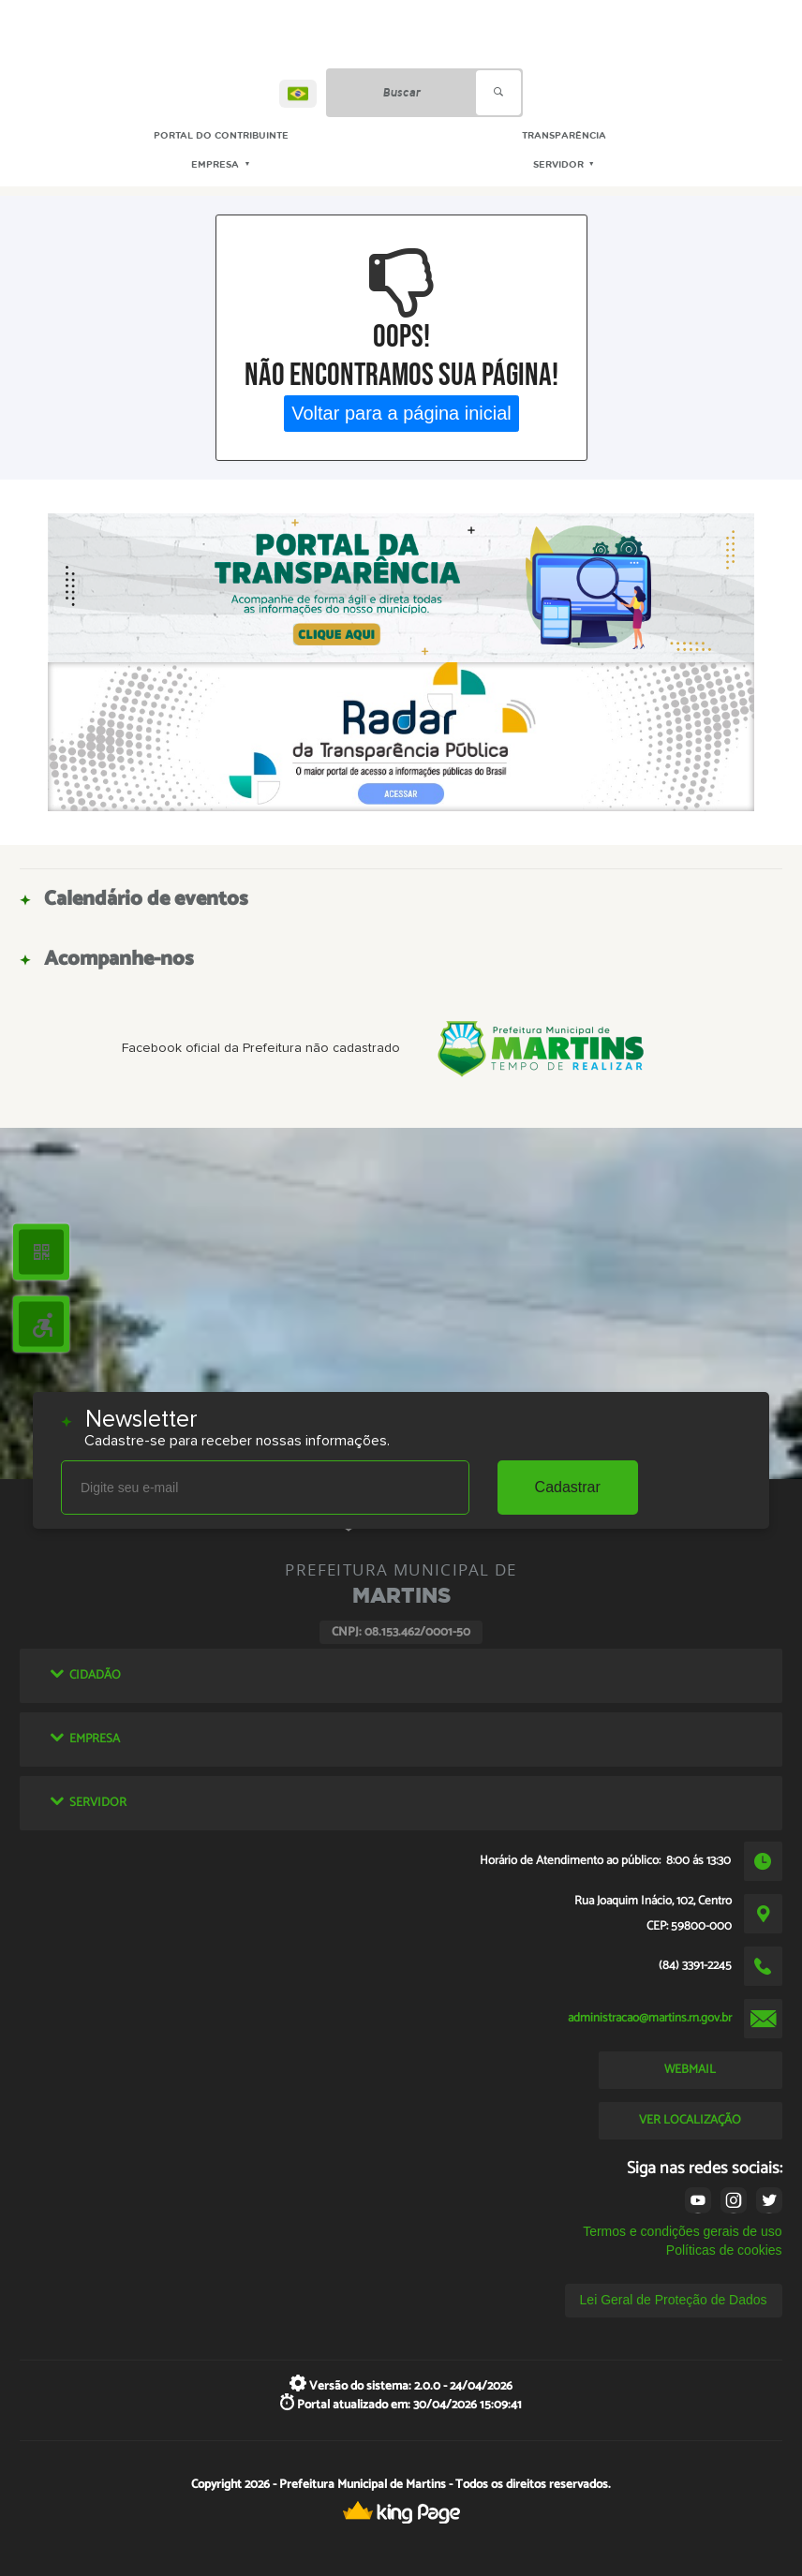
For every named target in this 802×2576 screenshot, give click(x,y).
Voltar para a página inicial (401, 413)
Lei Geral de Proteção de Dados (673, 2299)
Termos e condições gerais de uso (682, 2231)
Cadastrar (568, 1487)
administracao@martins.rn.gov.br (650, 2017)
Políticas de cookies (724, 2250)
